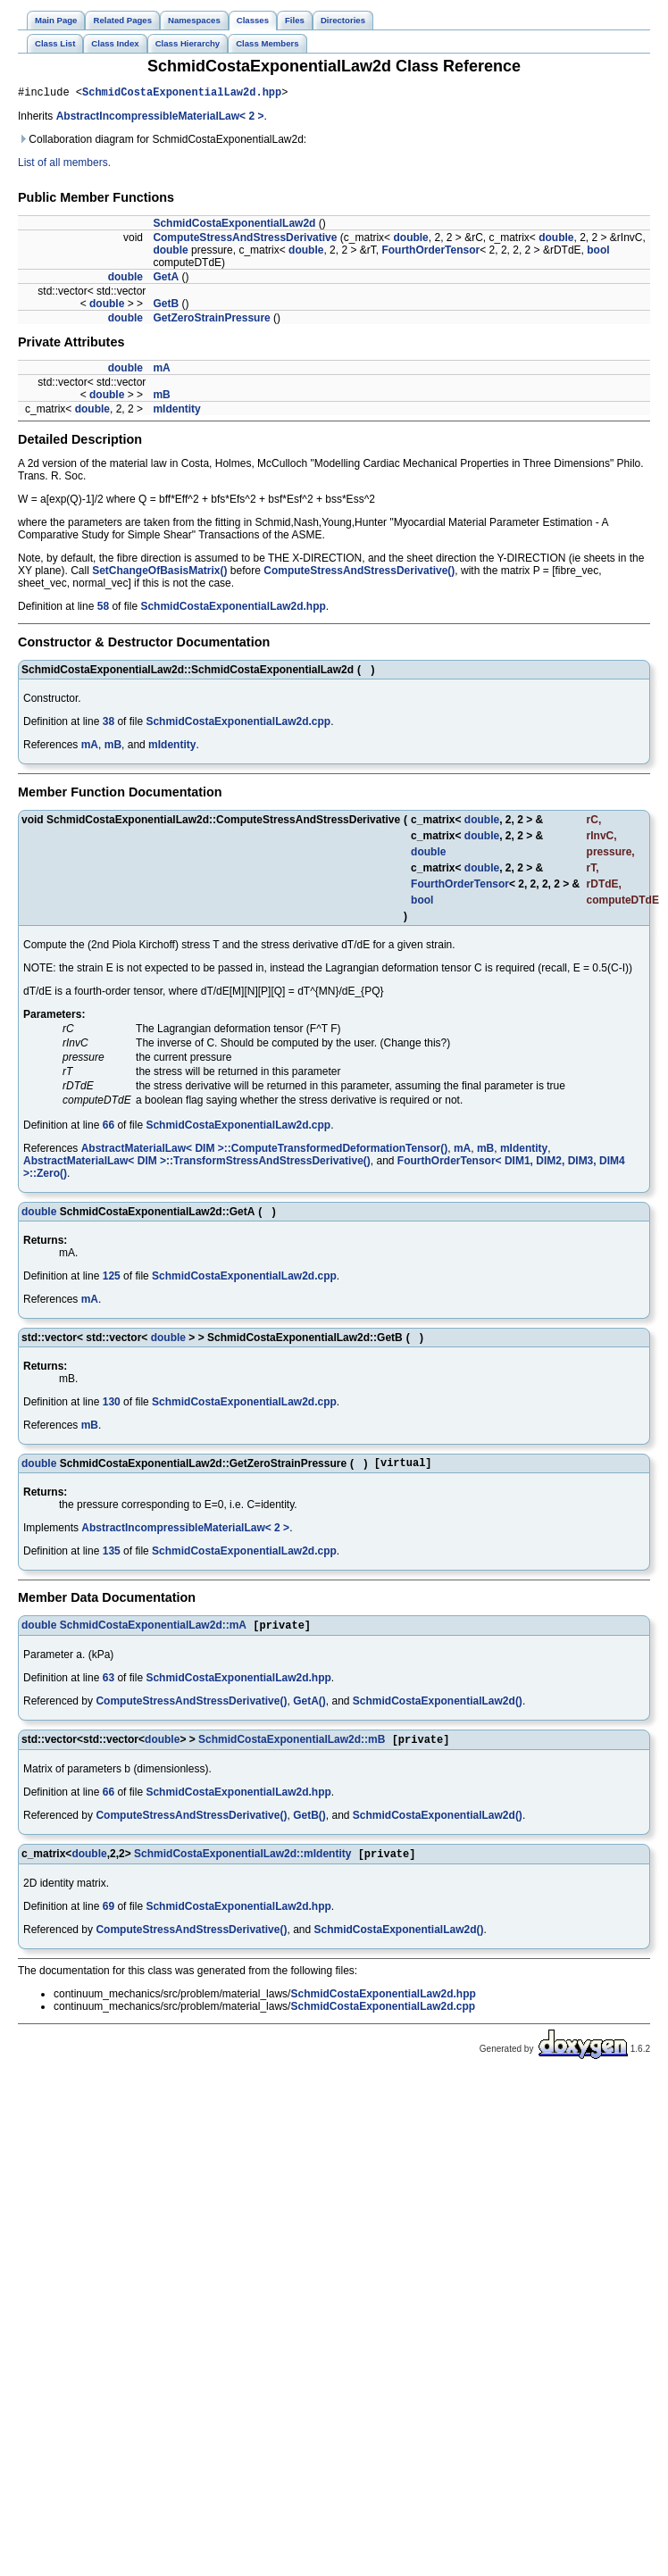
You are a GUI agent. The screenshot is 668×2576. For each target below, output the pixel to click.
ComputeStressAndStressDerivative (245, 240)
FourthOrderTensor (430, 252)
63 (108, 1685)
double (410, 240)
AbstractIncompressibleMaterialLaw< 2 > (160, 119)
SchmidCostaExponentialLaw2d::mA (153, 1632)
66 (108, 1127)
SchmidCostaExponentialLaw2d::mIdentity (242, 1864)
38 (108, 724)
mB (161, 397)
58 (103, 609)
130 (112, 1404)
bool (598, 252)
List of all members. (64, 165)
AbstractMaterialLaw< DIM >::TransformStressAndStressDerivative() (197, 1163)
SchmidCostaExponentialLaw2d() (437, 1708)
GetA (166, 279)
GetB (166, 306)
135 (112, 1556)
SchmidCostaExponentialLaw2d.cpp (238, 724)
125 (112, 1278)
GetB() (309, 1824)
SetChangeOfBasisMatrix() (159, 573)
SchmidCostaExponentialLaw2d (234, 226)
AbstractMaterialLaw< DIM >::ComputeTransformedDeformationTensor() (264, 1151)
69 (108, 1917)
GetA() (309, 1708)
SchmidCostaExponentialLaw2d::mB (291, 1748)
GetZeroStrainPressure (211, 320)
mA (161, 370)
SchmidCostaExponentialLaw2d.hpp (181, 94)
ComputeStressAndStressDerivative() (359, 573)
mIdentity (176, 411)
